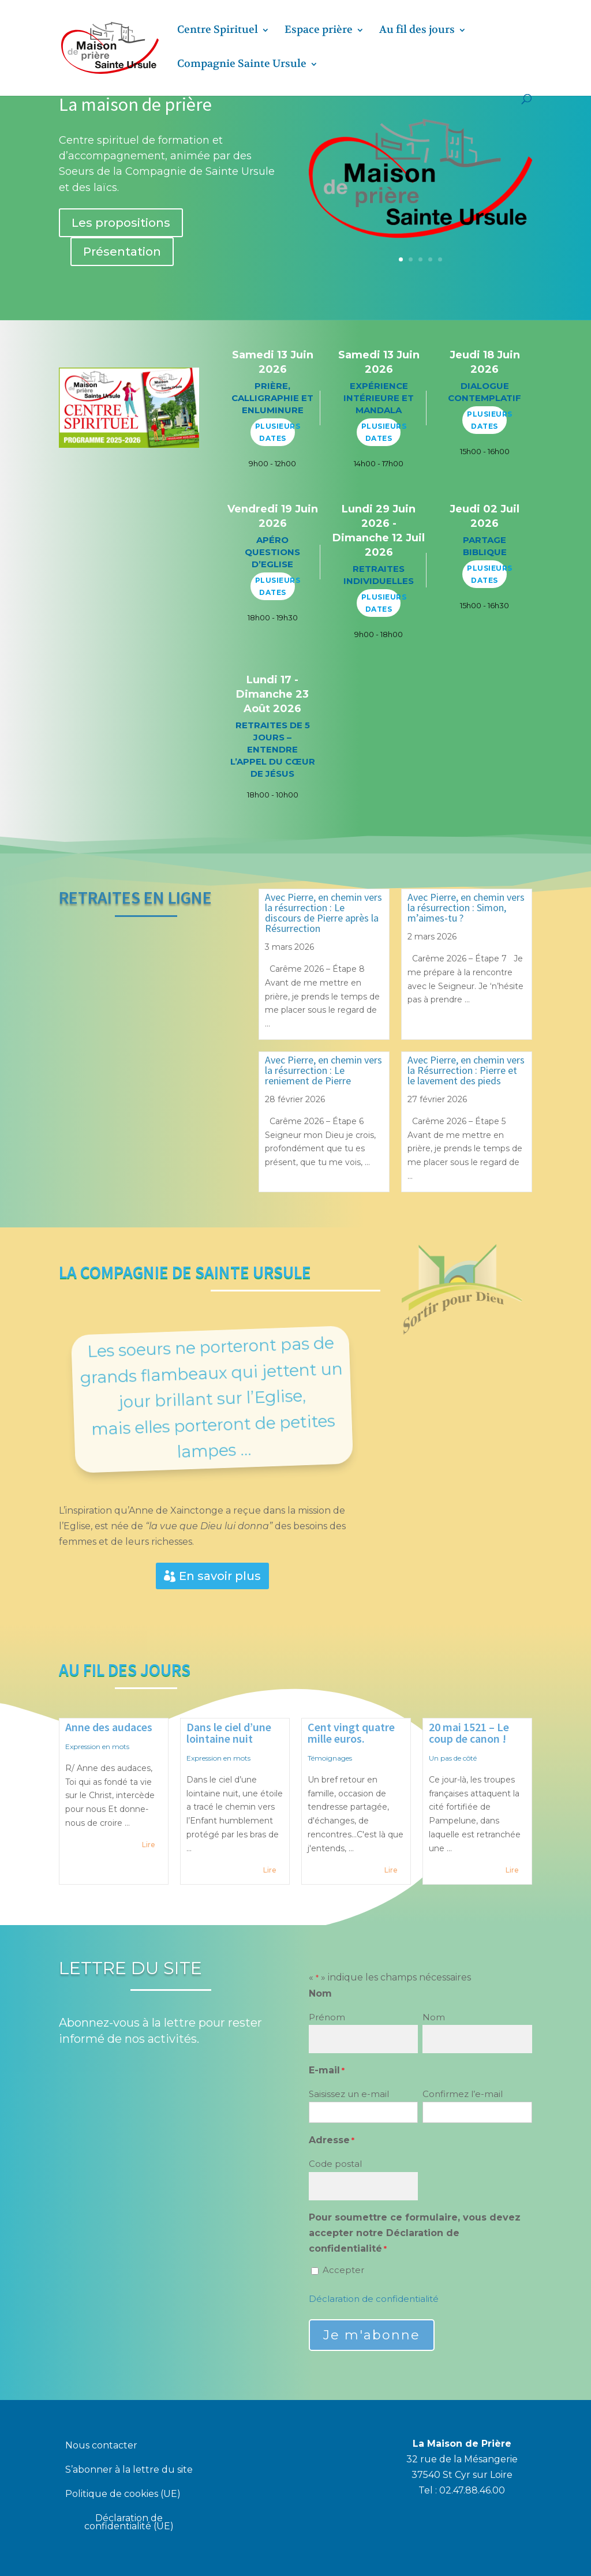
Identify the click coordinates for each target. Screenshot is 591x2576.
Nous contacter (101, 2446)
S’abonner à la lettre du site (129, 2470)
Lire (148, 1844)
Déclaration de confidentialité (374, 2298)
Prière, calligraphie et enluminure (272, 397)
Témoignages (330, 1758)
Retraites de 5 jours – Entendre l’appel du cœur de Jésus (272, 749)
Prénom (327, 2017)
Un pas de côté (453, 1758)
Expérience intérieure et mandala (378, 397)
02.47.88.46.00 (472, 2490)
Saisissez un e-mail (349, 2093)
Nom (433, 2017)
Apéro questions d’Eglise (272, 552)
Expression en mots (97, 1746)
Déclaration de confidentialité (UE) (129, 2523)
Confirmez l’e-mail (462, 2093)
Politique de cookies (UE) (123, 2494)
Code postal (335, 2163)
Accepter (343, 2269)
